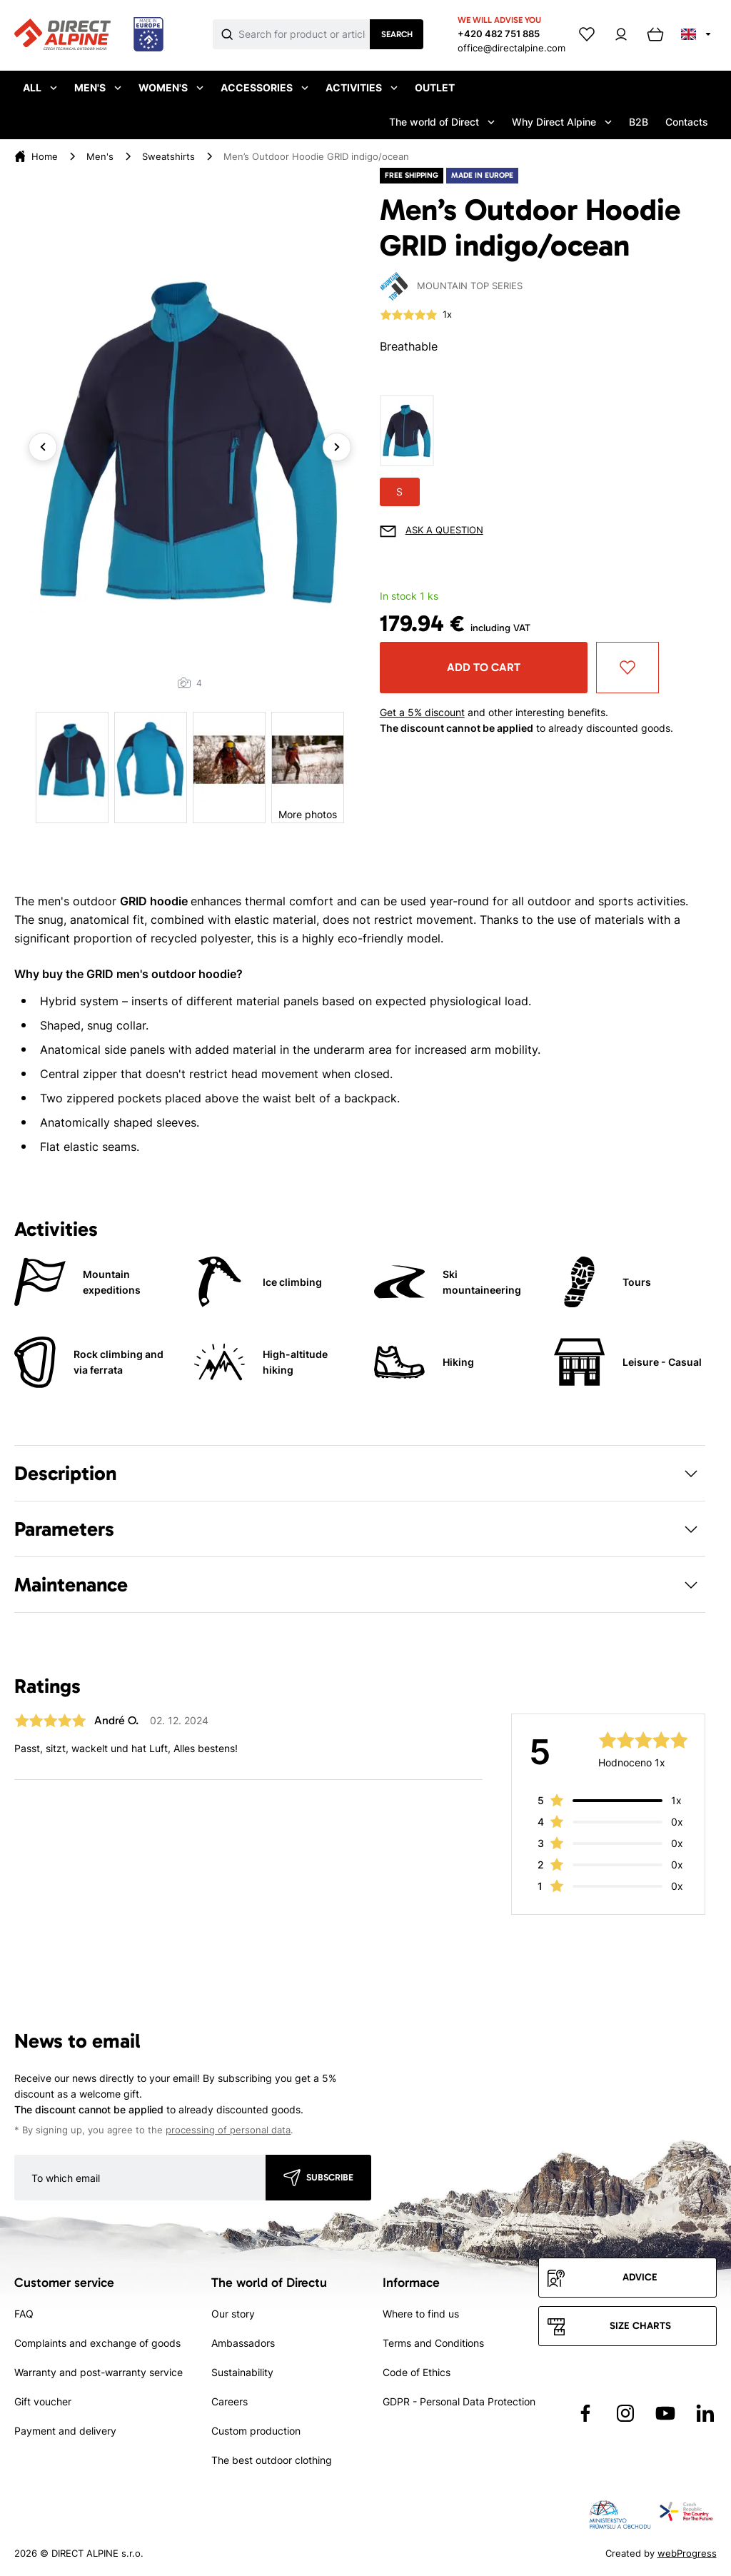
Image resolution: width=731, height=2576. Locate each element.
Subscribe (329, 2177)
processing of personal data (228, 2130)
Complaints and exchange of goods (97, 2343)
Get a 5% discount (422, 712)
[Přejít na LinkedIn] (705, 2413)
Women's (170, 87)
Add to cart (483, 667)
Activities (362, 87)
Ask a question (444, 530)
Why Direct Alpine (562, 122)
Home (44, 156)
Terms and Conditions (433, 2343)
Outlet (435, 87)
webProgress (687, 2553)
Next (337, 447)
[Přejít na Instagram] (625, 2413)
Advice (639, 2277)
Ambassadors (243, 2343)
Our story (233, 2314)
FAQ (24, 2314)
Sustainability (242, 2372)
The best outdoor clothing (271, 2460)
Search (397, 34)
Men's (97, 87)
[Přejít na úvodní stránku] (88, 35)
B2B (638, 122)
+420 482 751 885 (499, 33)
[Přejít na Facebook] (585, 2413)
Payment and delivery (65, 2431)
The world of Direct (442, 122)
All (40, 87)
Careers (229, 2401)
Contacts (686, 122)
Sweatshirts (168, 156)
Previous (43, 447)
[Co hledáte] (304, 34)
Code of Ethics (416, 2372)
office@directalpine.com (511, 48)
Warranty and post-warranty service (98, 2372)
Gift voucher (42, 2401)
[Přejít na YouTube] (665, 2413)
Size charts (640, 2326)
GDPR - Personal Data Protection (459, 2401)
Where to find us (421, 2314)
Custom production (256, 2431)
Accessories (264, 87)
